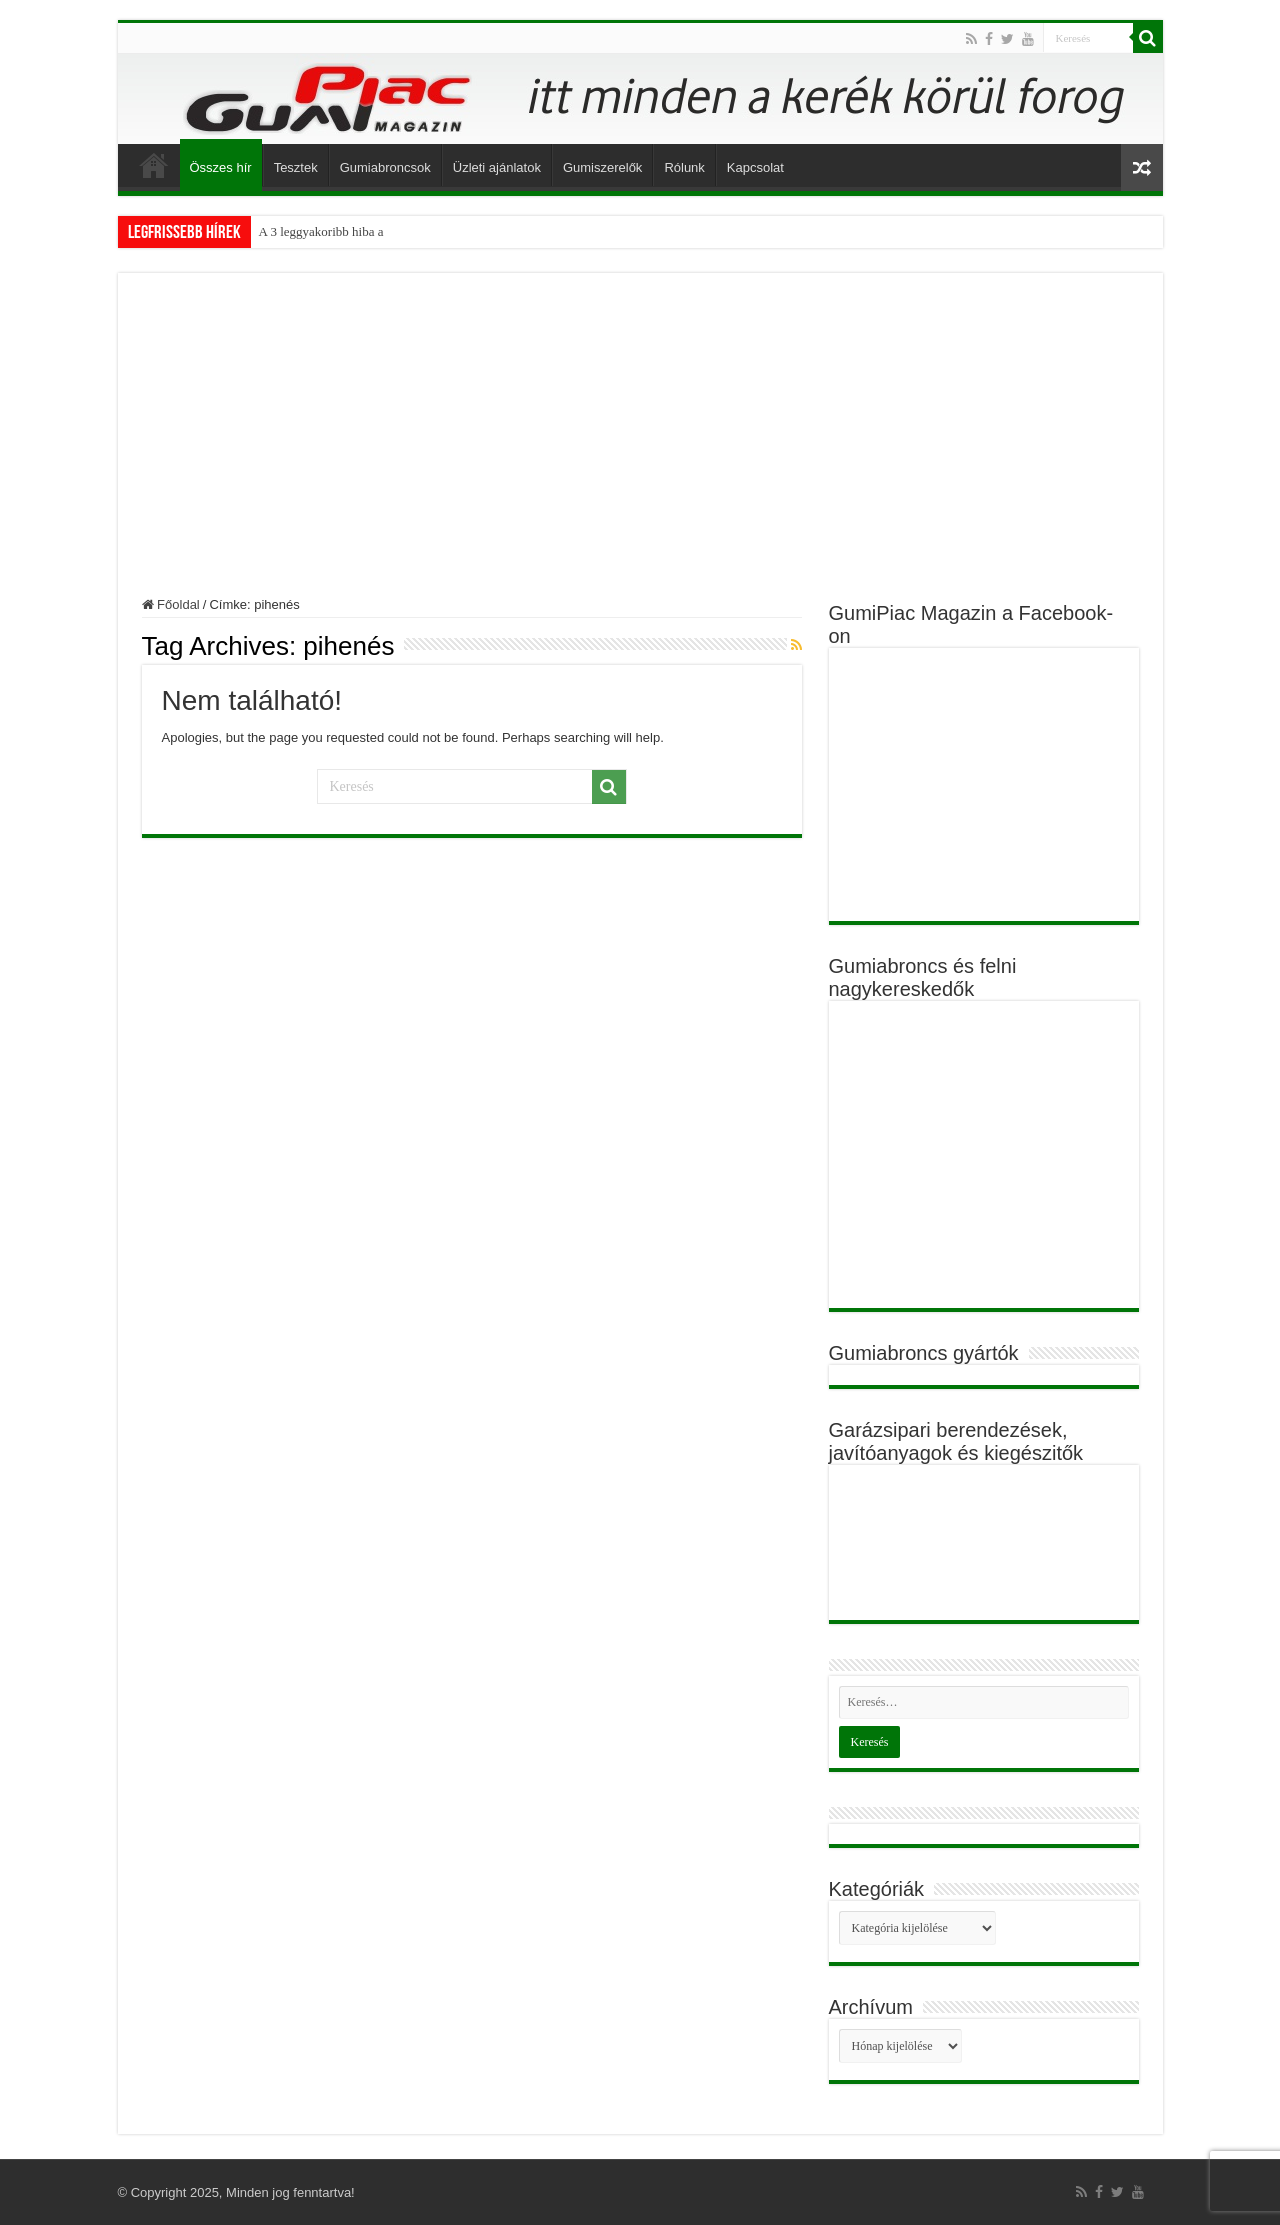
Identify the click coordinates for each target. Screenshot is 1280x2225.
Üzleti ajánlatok (497, 167)
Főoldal (154, 165)
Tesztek (296, 167)
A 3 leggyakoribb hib (314, 231)
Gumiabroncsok (385, 167)
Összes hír (221, 167)
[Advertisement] (640, 447)
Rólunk (684, 167)
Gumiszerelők (602, 167)
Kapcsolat (755, 167)
